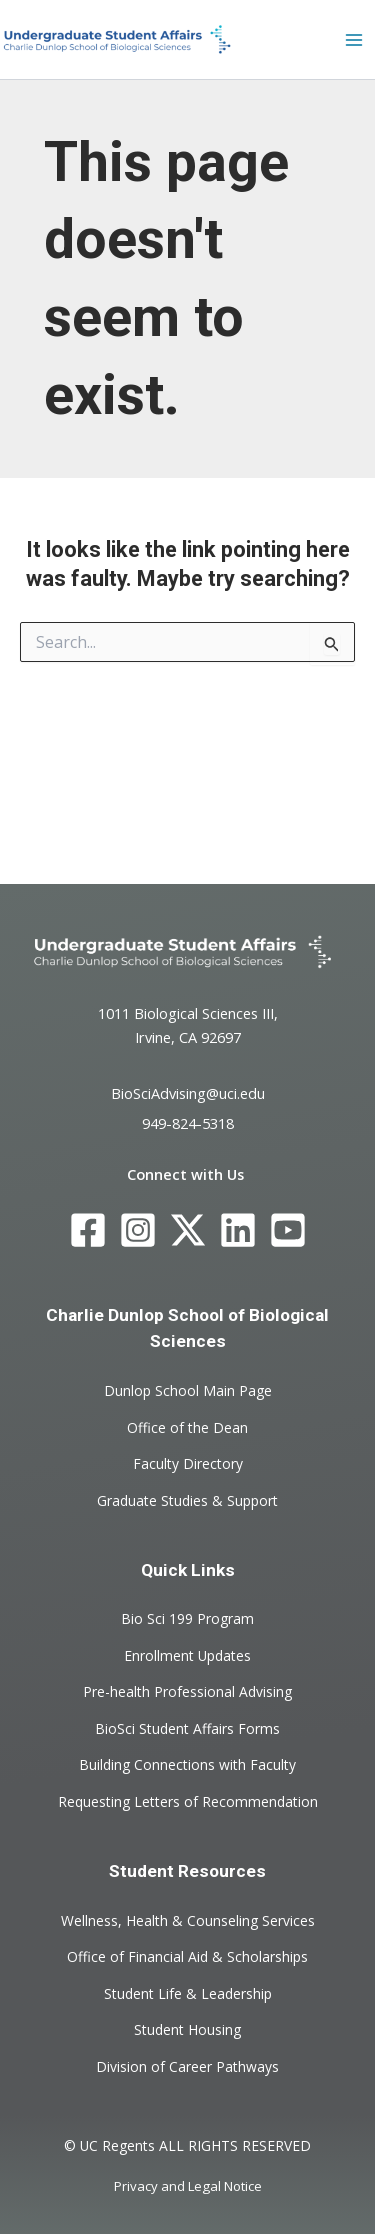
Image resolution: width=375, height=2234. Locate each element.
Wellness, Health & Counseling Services (188, 1919)
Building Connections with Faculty (187, 1764)
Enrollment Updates (187, 1655)
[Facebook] (88, 1230)
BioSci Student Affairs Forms (187, 1727)
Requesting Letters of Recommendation (188, 1800)
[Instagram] (138, 1230)
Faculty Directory (188, 1463)
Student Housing (187, 2029)
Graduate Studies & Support (187, 1499)
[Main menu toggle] (354, 40)
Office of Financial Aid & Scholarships (187, 1956)
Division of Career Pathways (187, 2065)
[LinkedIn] (238, 1230)
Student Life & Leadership (188, 1992)
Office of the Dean (187, 1426)
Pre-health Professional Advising (187, 1691)
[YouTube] (288, 1230)
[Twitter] (188, 1230)
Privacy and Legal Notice (188, 2186)
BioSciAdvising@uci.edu (188, 1092)
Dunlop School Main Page (188, 1390)
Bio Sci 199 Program (187, 1618)
